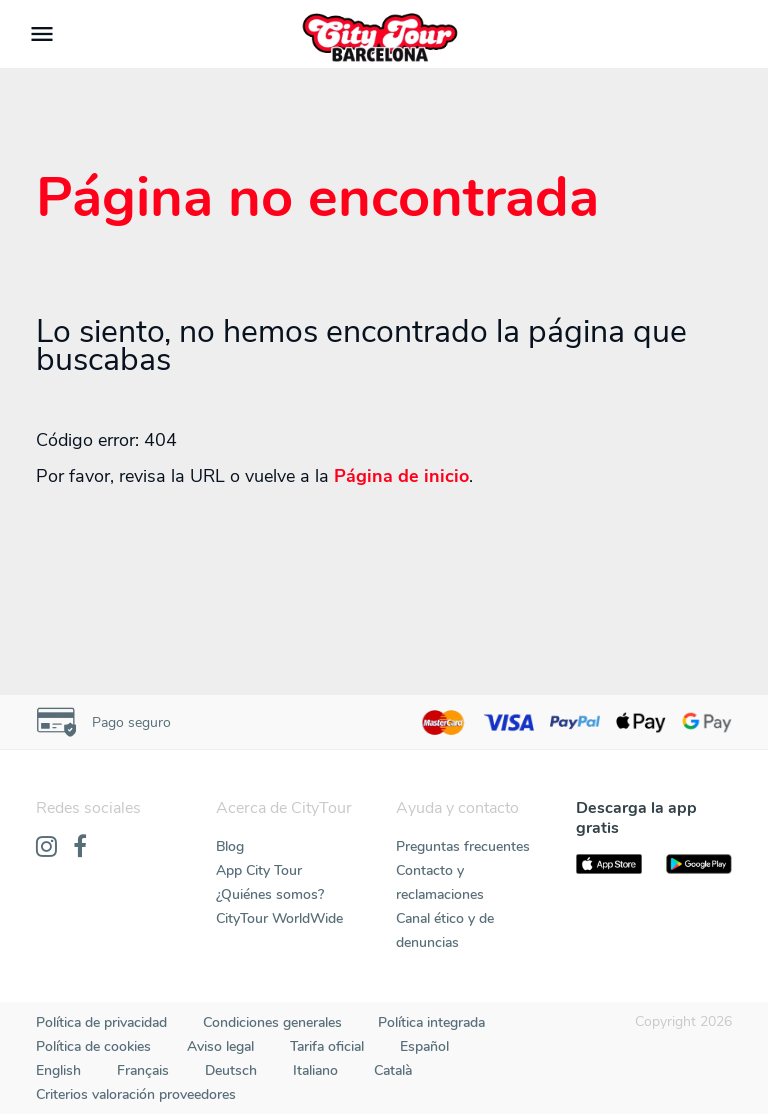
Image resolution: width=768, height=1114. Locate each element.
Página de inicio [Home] (401, 476)
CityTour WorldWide (279, 918)
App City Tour (259, 870)
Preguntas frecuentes (463, 846)
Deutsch (231, 1070)
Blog (230, 846)
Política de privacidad (101, 1022)
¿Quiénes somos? (270, 894)
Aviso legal (220, 1046)
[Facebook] (80, 848)
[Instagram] (46, 848)
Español (424, 1046)
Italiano (315, 1070)
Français (143, 1070)
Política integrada (431, 1022)
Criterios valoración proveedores (136, 1094)
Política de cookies (93, 1046)
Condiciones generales (272, 1022)
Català (393, 1070)
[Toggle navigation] (42, 34)
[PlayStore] (699, 864)
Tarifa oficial (327, 1046)
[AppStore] (609, 864)
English (58, 1070)
